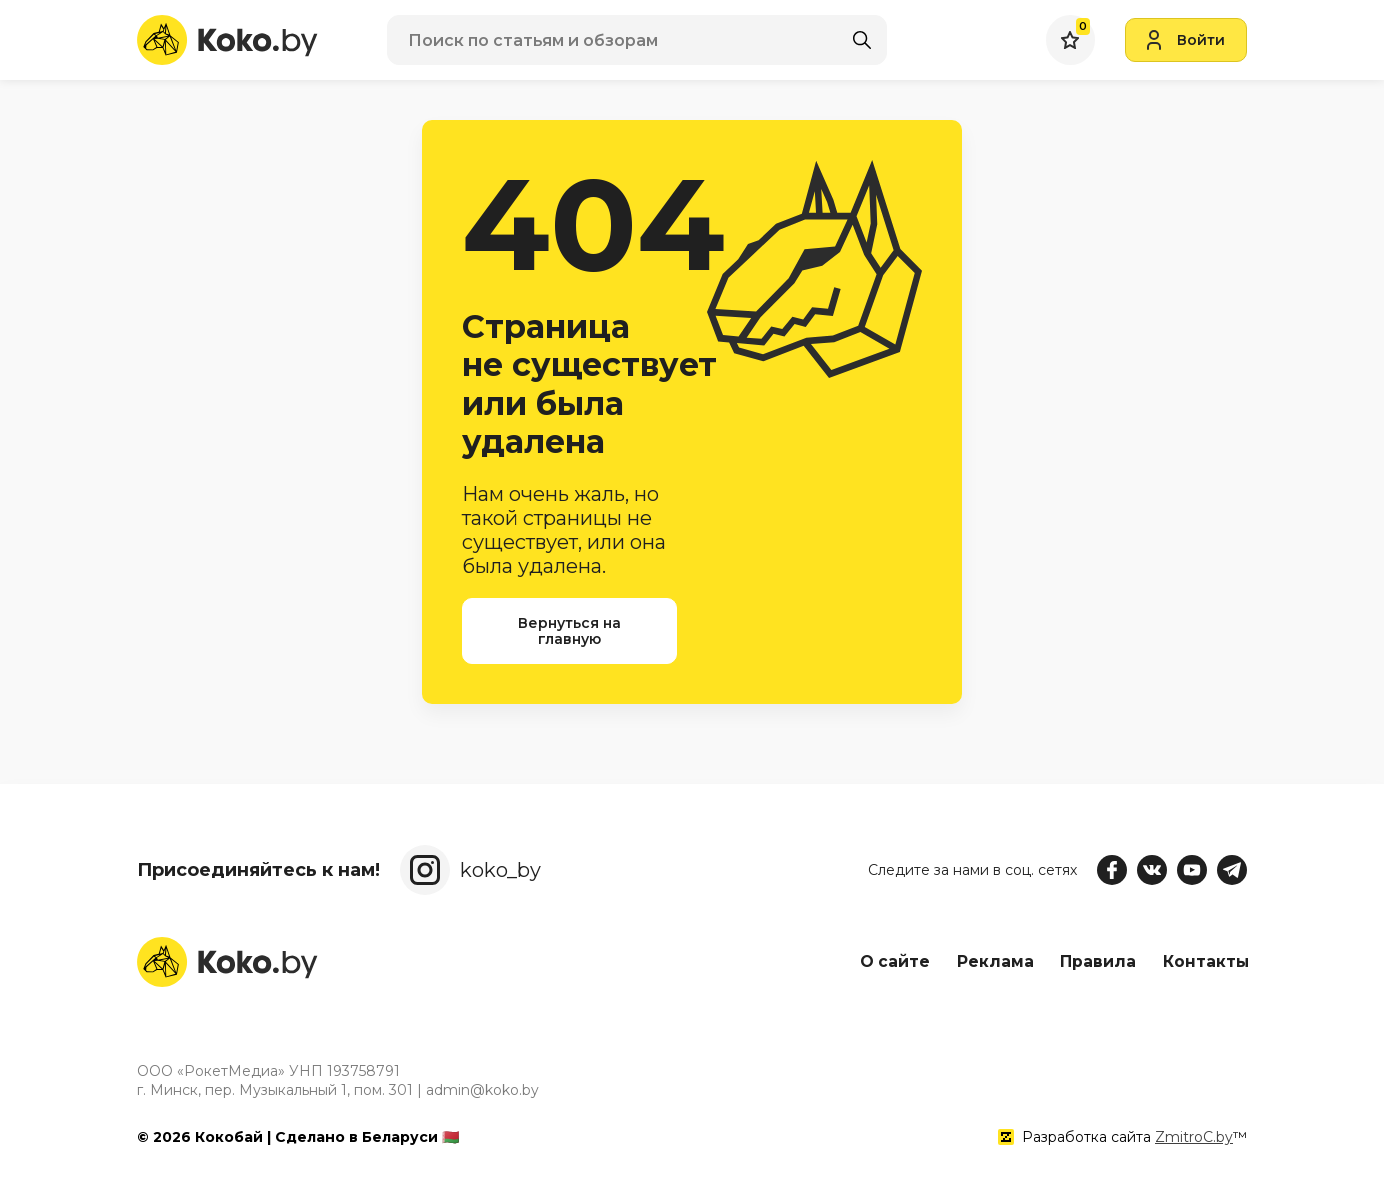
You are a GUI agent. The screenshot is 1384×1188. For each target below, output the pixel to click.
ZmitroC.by (1194, 1137)
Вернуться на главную (569, 631)
